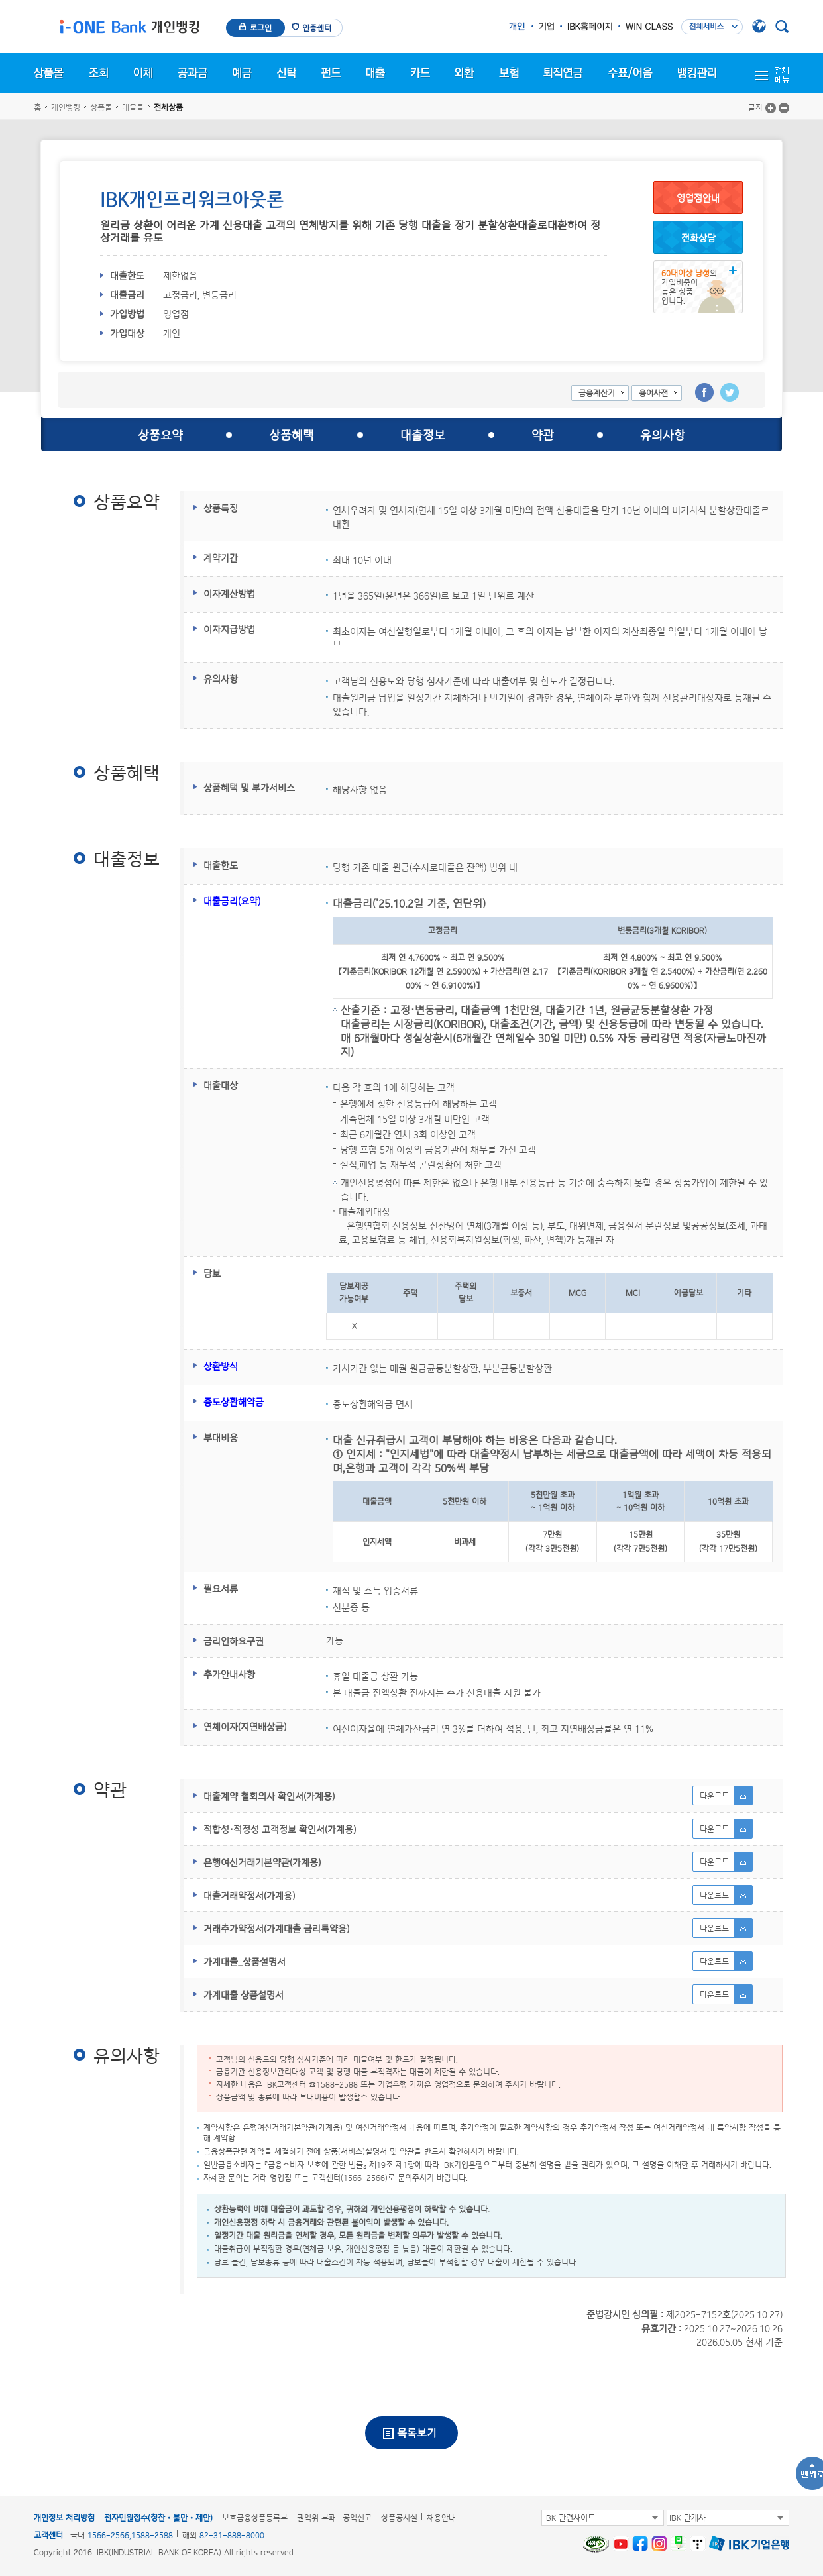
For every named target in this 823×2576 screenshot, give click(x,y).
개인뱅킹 (65, 107)
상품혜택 (291, 435)
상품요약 (160, 435)
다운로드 (714, 1795)
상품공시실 (399, 2517)
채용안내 (441, 2517)
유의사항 (662, 435)
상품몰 (101, 107)
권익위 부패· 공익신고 (334, 2517)
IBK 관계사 (687, 2517)
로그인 (261, 28)
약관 (542, 435)
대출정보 (422, 435)
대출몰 (133, 107)
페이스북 (704, 392)
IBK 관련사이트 (569, 2517)
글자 (755, 107)
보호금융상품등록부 (255, 2517)
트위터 (729, 392)
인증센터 (316, 28)
